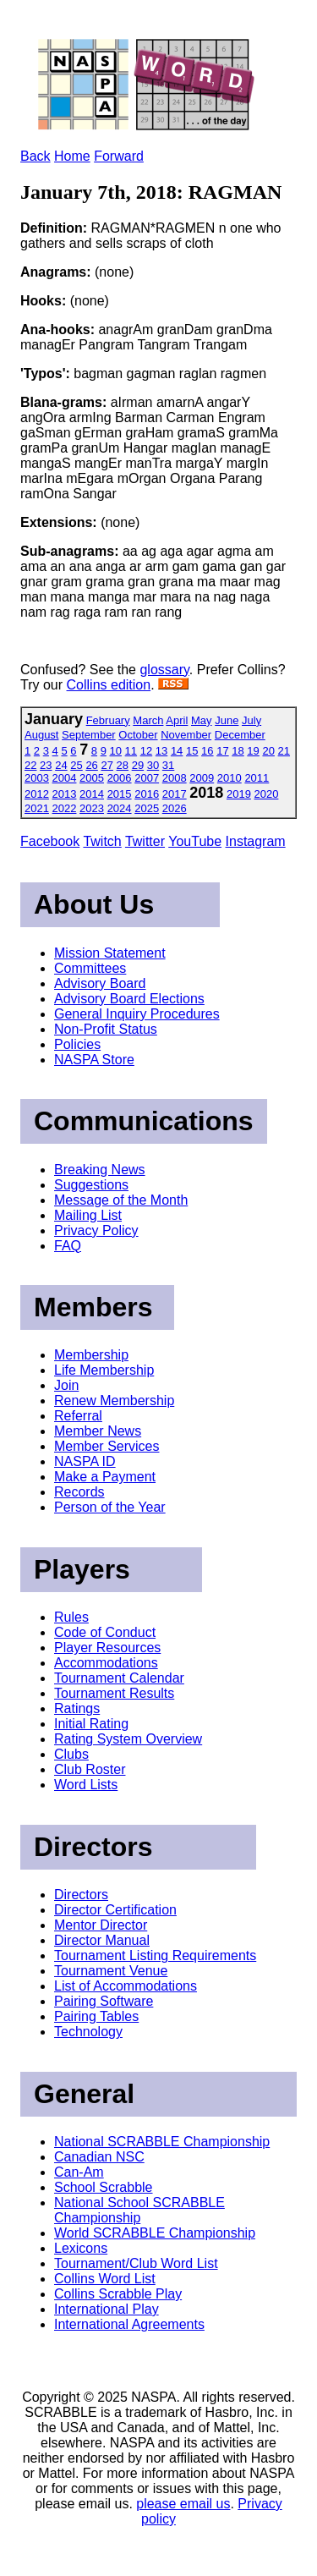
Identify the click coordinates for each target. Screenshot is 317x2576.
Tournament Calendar (119, 1678)
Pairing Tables (96, 2016)
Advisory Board (100, 983)
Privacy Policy (96, 1230)
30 (153, 765)
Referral (78, 1416)
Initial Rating (91, 1723)
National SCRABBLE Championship (162, 2141)
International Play (106, 2309)
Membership (91, 1355)
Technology (88, 2031)
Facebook (49, 841)
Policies (77, 1044)
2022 (64, 808)
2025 (146, 808)
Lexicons (80, 2248)
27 (106, 765)
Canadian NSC (99, 2157)
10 (116, 750)
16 (207, 750)
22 (30, 765)
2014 (91, 794)
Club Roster (89, 1769)
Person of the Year (110, 1507)
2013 (64, 794)
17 (222, 750)
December (240, 734)
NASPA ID (85, 1461)
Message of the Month (121, 1200)
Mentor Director (100, 1925)
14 (177, 750)
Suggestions (91, 1185)
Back (35, 156)
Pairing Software (103, 2001)
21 (284, 750)
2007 (146, 778)
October (137, 734)
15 (192, 750)
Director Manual (102, 1940)
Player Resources (107, 1647)
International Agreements (129, 2324)
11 (131, 750)
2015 (119, 794)
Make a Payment (105, 1476)
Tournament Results (114, 1693)
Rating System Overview (128, 1739)
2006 (119, 778)
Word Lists (86, 1784)
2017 (174, 794)
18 (237, 750)
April (177, 720)
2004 (64, 778)
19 (253, 750)
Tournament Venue (110, 1971)
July (251, 720)
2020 (266, 794)
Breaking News (99, 1169)
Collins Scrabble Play (118, 2294)
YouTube (194, 841)
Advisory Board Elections (129, 998)
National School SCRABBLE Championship (139, 2210)
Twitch (102, 841)
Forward (119, 156)
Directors (81, 1894)
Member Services (106, 1446)
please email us (183, 2503)
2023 (91, 808)
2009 (201, 778)
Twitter (145, 841)
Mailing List (88, 1215)
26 (91, 765)
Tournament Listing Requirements (155, 1955)
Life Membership (104, 1370)
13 (161, 750)
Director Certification (115, 1910)
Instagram (256, 841)
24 (61, 765)
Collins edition (109, 685)
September (89, 734)
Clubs (71, 1754)
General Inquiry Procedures (137, 1014)
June (226, 720)
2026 (174, 808)
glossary (164, 669)
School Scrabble (103, 2187)
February (108, 720)
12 (146, 750)
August (41, 734)
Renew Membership (114, 1400)
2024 (119, 808)
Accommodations (106, 1663)
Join (66, 1385)
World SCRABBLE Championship (154, 2233)
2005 (91, 778)
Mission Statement (110, 953)
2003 (37, 778)
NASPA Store (94, 1059)
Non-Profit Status (105, 1029)
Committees (90, 968)
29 (138, 765)
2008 (174, 778)
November (186, 734)
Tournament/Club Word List (136, 2263)
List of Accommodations (125, 1986)
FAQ (67, 1246)
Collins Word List (105, 2278)
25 (76, 765)
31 (168, 765)
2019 (239, 794)
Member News (97, 1431)
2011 (256, 778)
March (148, 720)
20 (268, 750)
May (201, 720)
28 (122, 765)
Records (79, 1492)
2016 (146, 794)
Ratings (77, 1708)
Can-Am (79, 2172)
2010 (229, 778)
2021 (37, 808)
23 (46, 765)
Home (72, 156)
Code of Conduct (105, 1632)
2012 (37, 794)
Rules (71, 1617)
